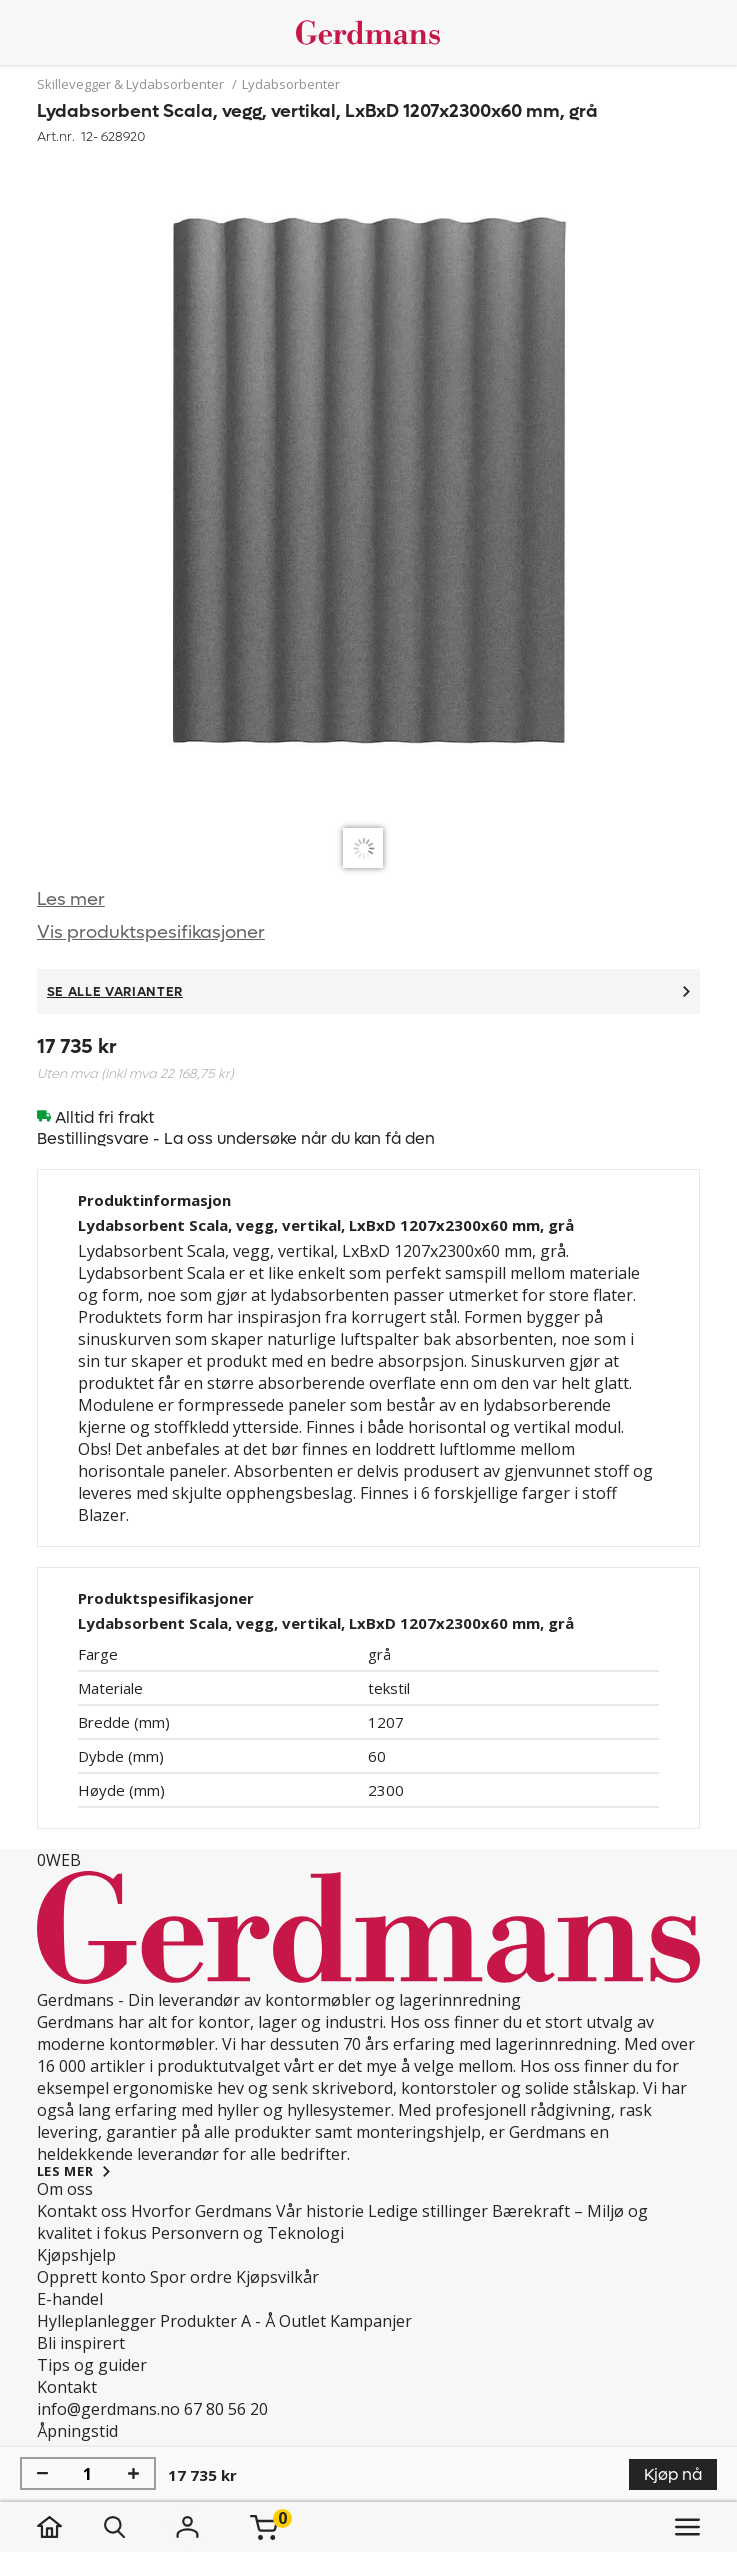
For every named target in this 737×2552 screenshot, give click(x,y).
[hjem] (69, 2527)
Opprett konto (91, 2277)
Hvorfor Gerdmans (201, 2211)
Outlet (302, 2321)
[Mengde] (88, 2474)
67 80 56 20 (226, 2409)
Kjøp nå (673, 2474)
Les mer (71, 899)
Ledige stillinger (428, 2211)
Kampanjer (371, 2321)
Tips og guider (92, 2365)
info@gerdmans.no (108, 2409)
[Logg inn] (188, 2527)
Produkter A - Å (217, 2321)
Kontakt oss (82, 2211)
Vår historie (320, 2211)
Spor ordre (191, 2277)
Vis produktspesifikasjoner (151, 932)
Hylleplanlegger (96, 2321)
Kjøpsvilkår (277, 2277)
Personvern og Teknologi (247, 2233)
